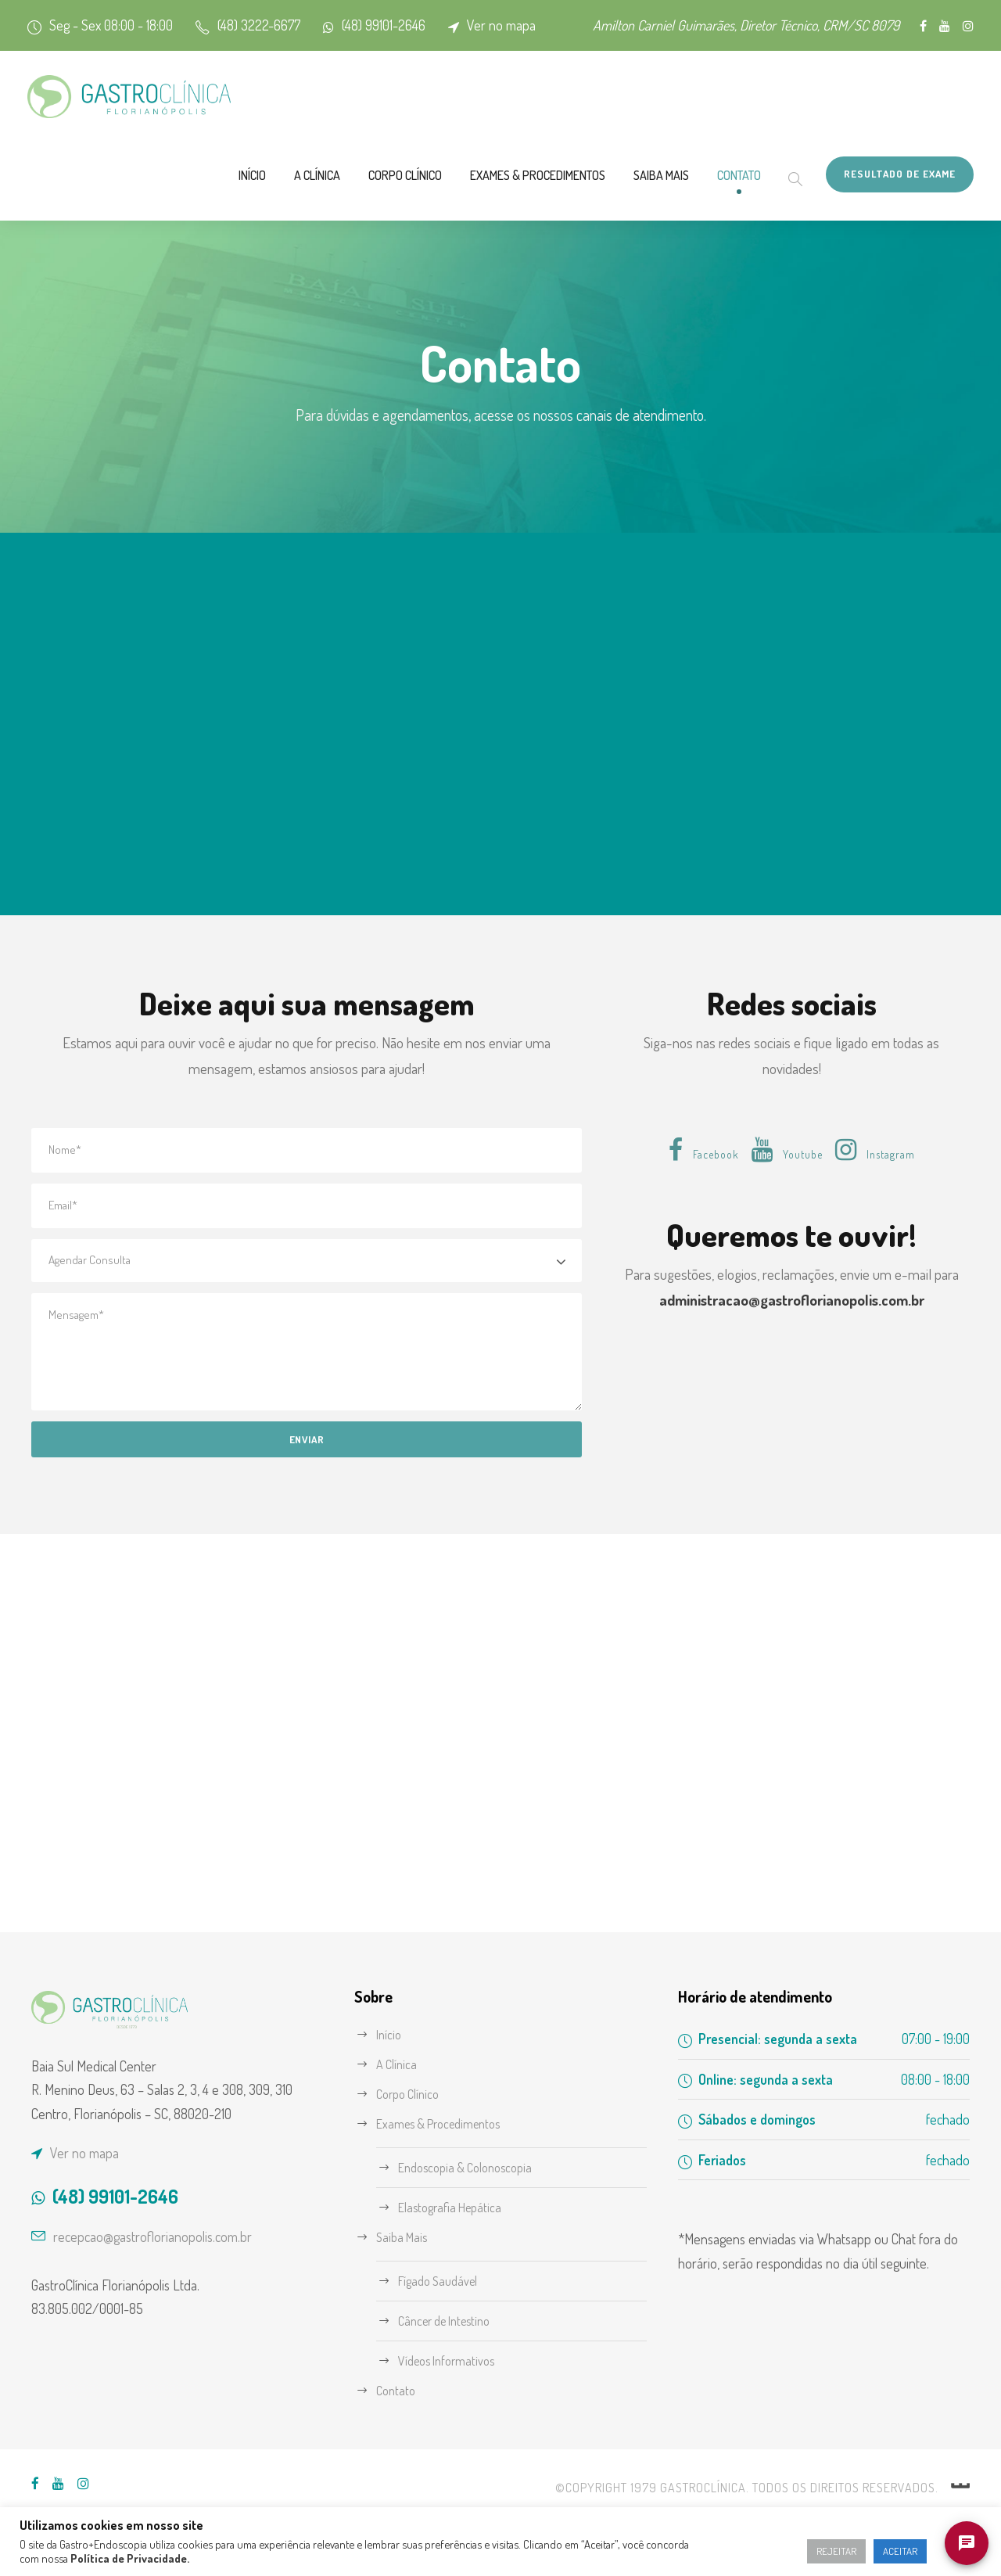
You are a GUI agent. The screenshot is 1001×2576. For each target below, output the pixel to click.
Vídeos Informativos (453, 2380)
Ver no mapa (558, 25)
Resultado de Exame (890, 197)
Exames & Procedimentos (466, 200)
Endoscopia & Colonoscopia (476, 2186)
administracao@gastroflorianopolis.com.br (791, 1347)
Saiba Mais (618, 200)
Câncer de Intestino (452, 2340)
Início (114, 200)
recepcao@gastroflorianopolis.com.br (169, 2281)
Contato (711, 200)
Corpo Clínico (299, 200)
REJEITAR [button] (823, 2551)
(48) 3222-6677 (280, 25)
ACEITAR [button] (895, 2551)
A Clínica (190, 200)
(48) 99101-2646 (424, 25)
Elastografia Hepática (457, 2226)
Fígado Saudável (445, 2300)
